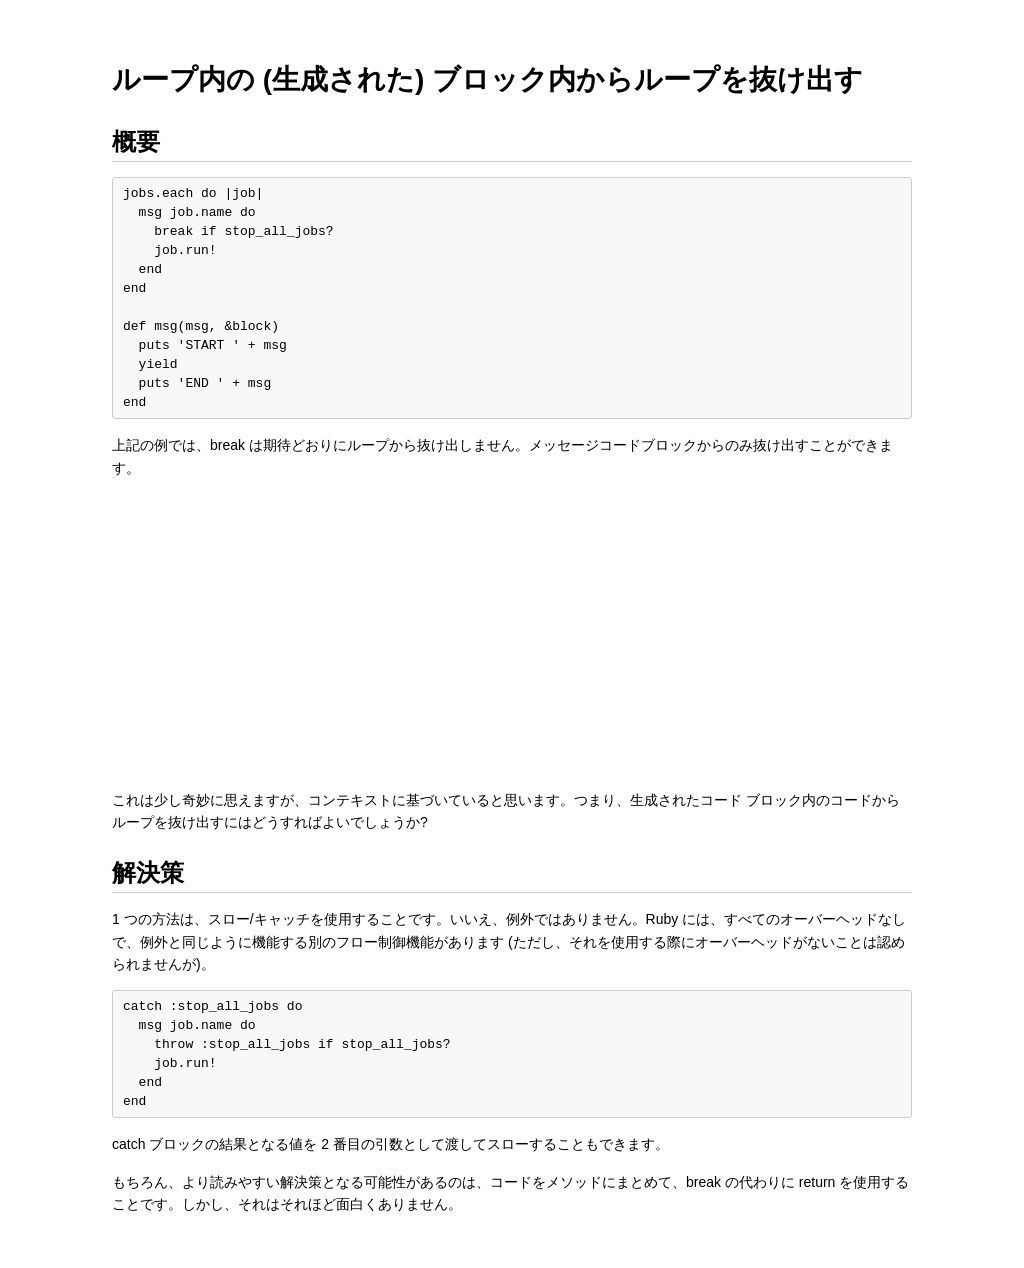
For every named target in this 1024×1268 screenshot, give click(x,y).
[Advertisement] (512, 634)
